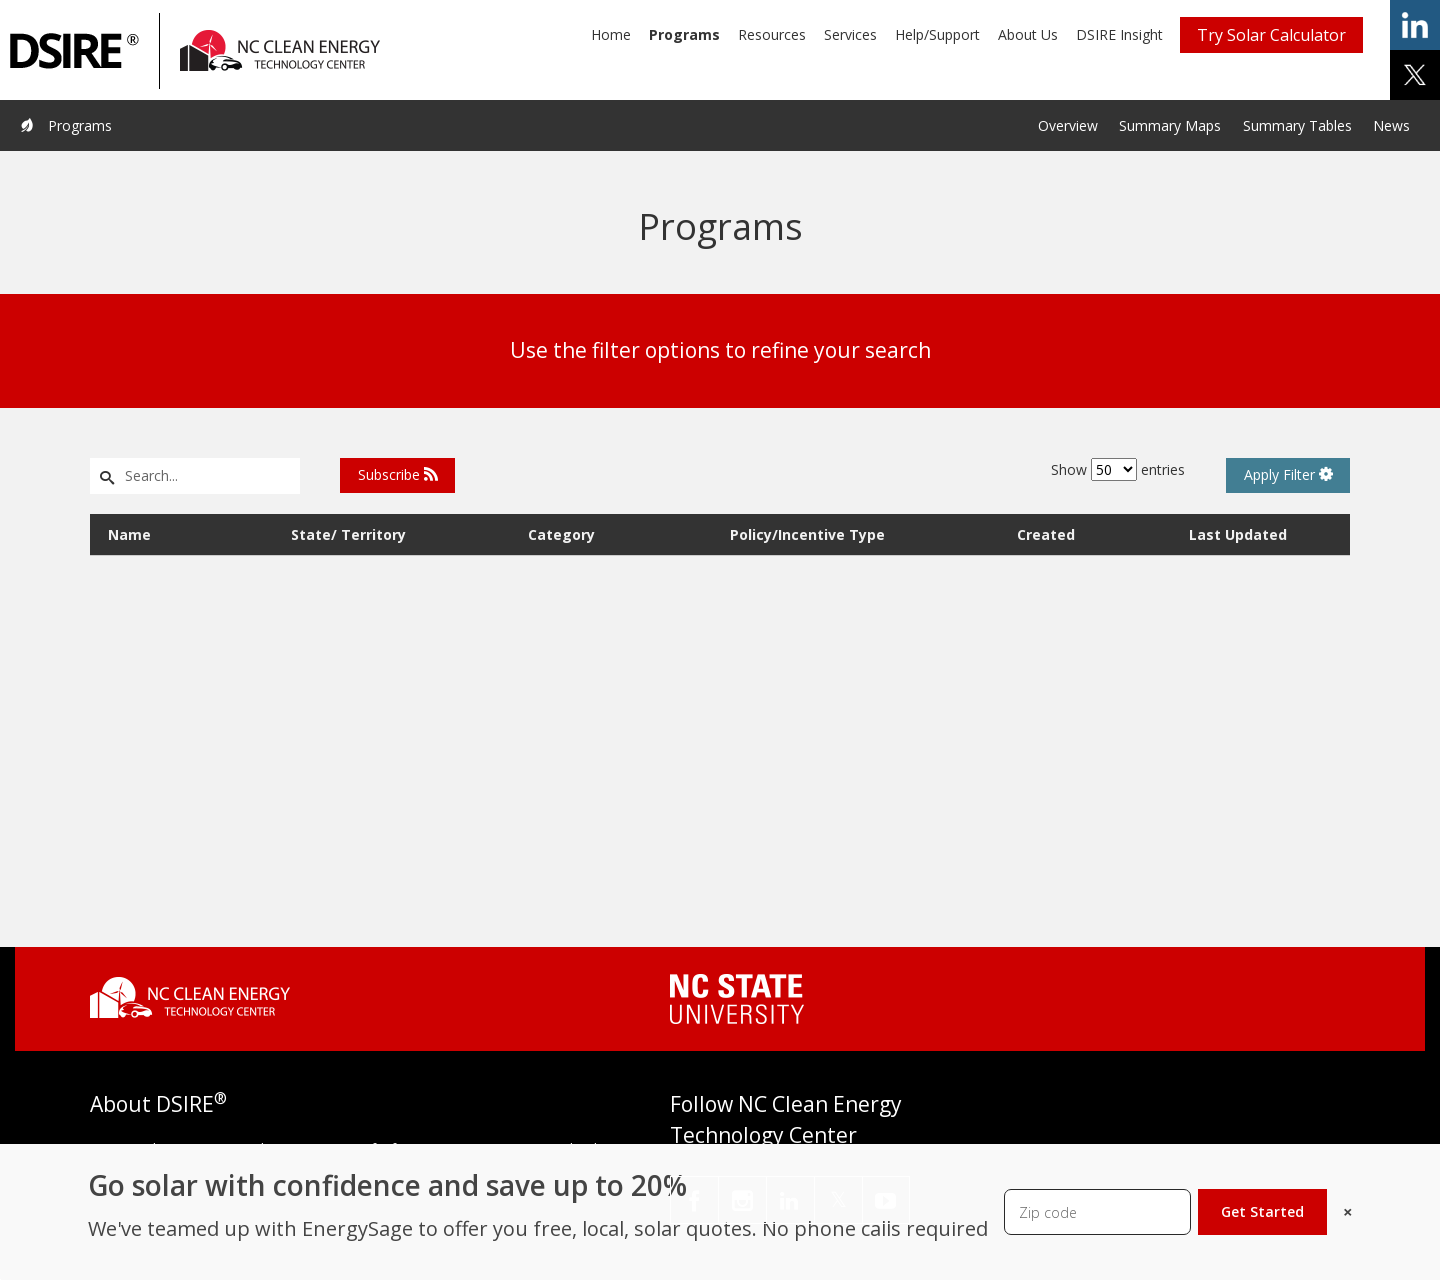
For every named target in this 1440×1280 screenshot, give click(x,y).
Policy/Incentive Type (807, 534)
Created (1046, 534)
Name (129, 534)
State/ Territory (348, 534)
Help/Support (937, 34)
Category (561, 534)
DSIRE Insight (1119, 34)
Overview (1068, 125)
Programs (684, 34)
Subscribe (398, 474)
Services (850, 34)
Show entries (1118, 469)
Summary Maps (1170, 125)
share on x (1415, 75)
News (1391, 125)
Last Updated (1238, 534)
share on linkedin (1415, 25)
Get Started (1262, 1211)
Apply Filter (1288, 474)
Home (611, 34)
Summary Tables (1297, 125)
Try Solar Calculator (1271, 35)
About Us (1028, 34)
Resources (772, 34)
